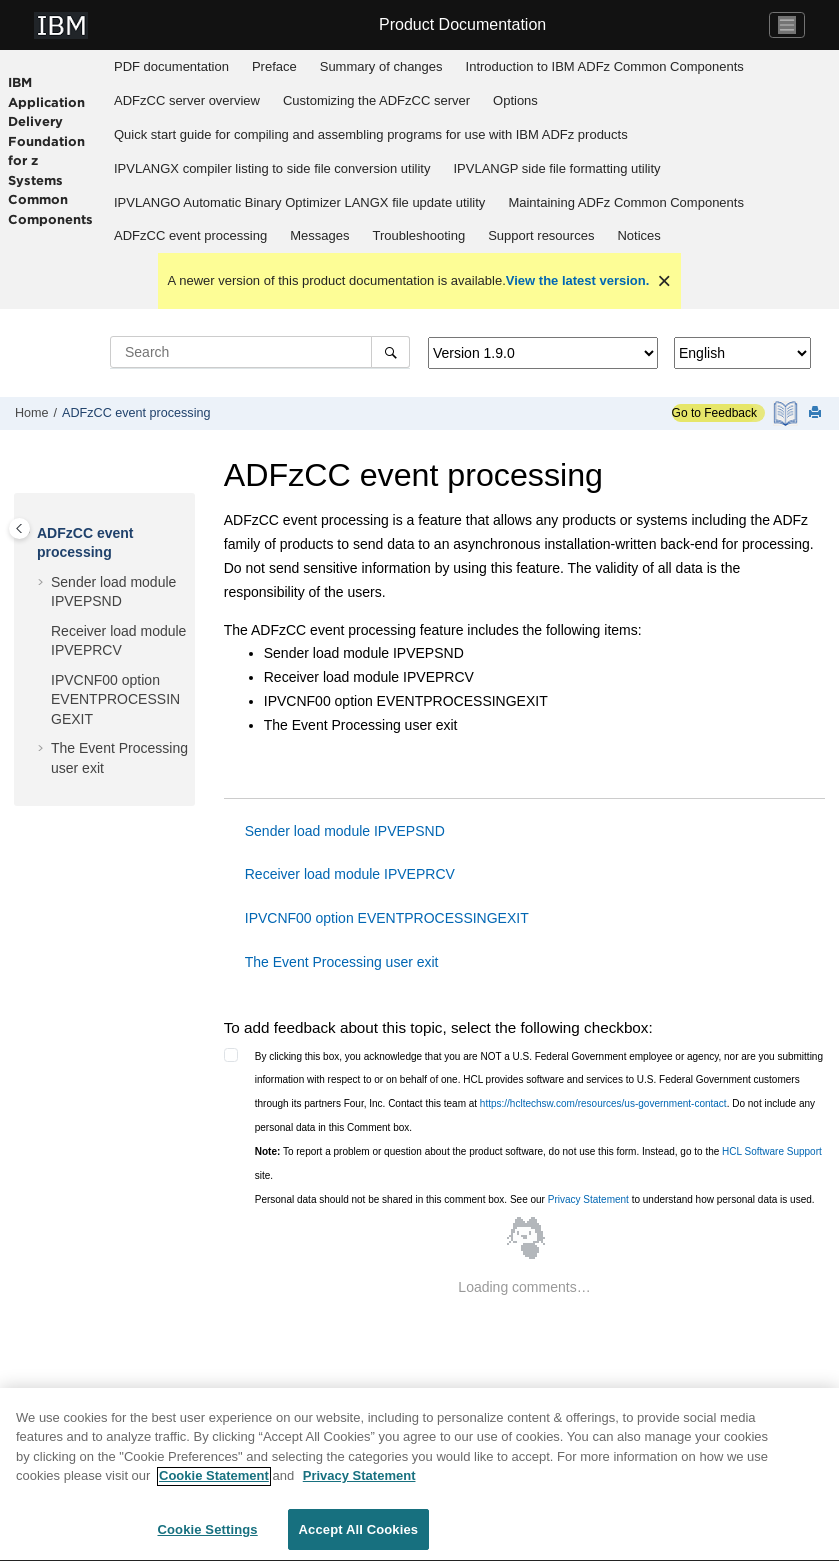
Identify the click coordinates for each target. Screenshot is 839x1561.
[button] (29, 534)
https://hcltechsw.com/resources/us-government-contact (603, 1103)
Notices (638, 235)
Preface (274, 66)
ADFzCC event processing (190, 235)
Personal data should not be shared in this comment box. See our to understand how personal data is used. (535, 1199)
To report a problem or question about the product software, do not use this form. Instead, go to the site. (538, 1163)
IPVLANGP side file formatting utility (556, 168)
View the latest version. (578, 280)
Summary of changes (381, 66)
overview (187, 100)
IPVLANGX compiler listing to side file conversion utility (272, 168)
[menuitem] (172, 67)
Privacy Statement (588, 1199)
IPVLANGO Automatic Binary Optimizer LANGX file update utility (299, 202)
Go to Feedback (714, 413)
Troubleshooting (418, 235)
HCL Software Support (772, 1151)
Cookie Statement (214, 1482)
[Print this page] (817, 413)
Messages (319, 235)
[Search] (390, 352)
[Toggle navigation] (787, 25)
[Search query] (260, 352)
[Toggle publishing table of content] (19, 528)
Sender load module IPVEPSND (345, 831)
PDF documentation (171, 66)
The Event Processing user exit (342, 962)
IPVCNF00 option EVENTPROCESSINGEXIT (115, 699)
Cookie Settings (208, 1536)
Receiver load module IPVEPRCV (350, 874)
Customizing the (376, 100)
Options (515, 100)
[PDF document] (787, 413)
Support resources (541, 235)
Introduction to (605, 66)
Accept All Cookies (359, 1536)
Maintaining (626, 202)
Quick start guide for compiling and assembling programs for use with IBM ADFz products (371, 134)
